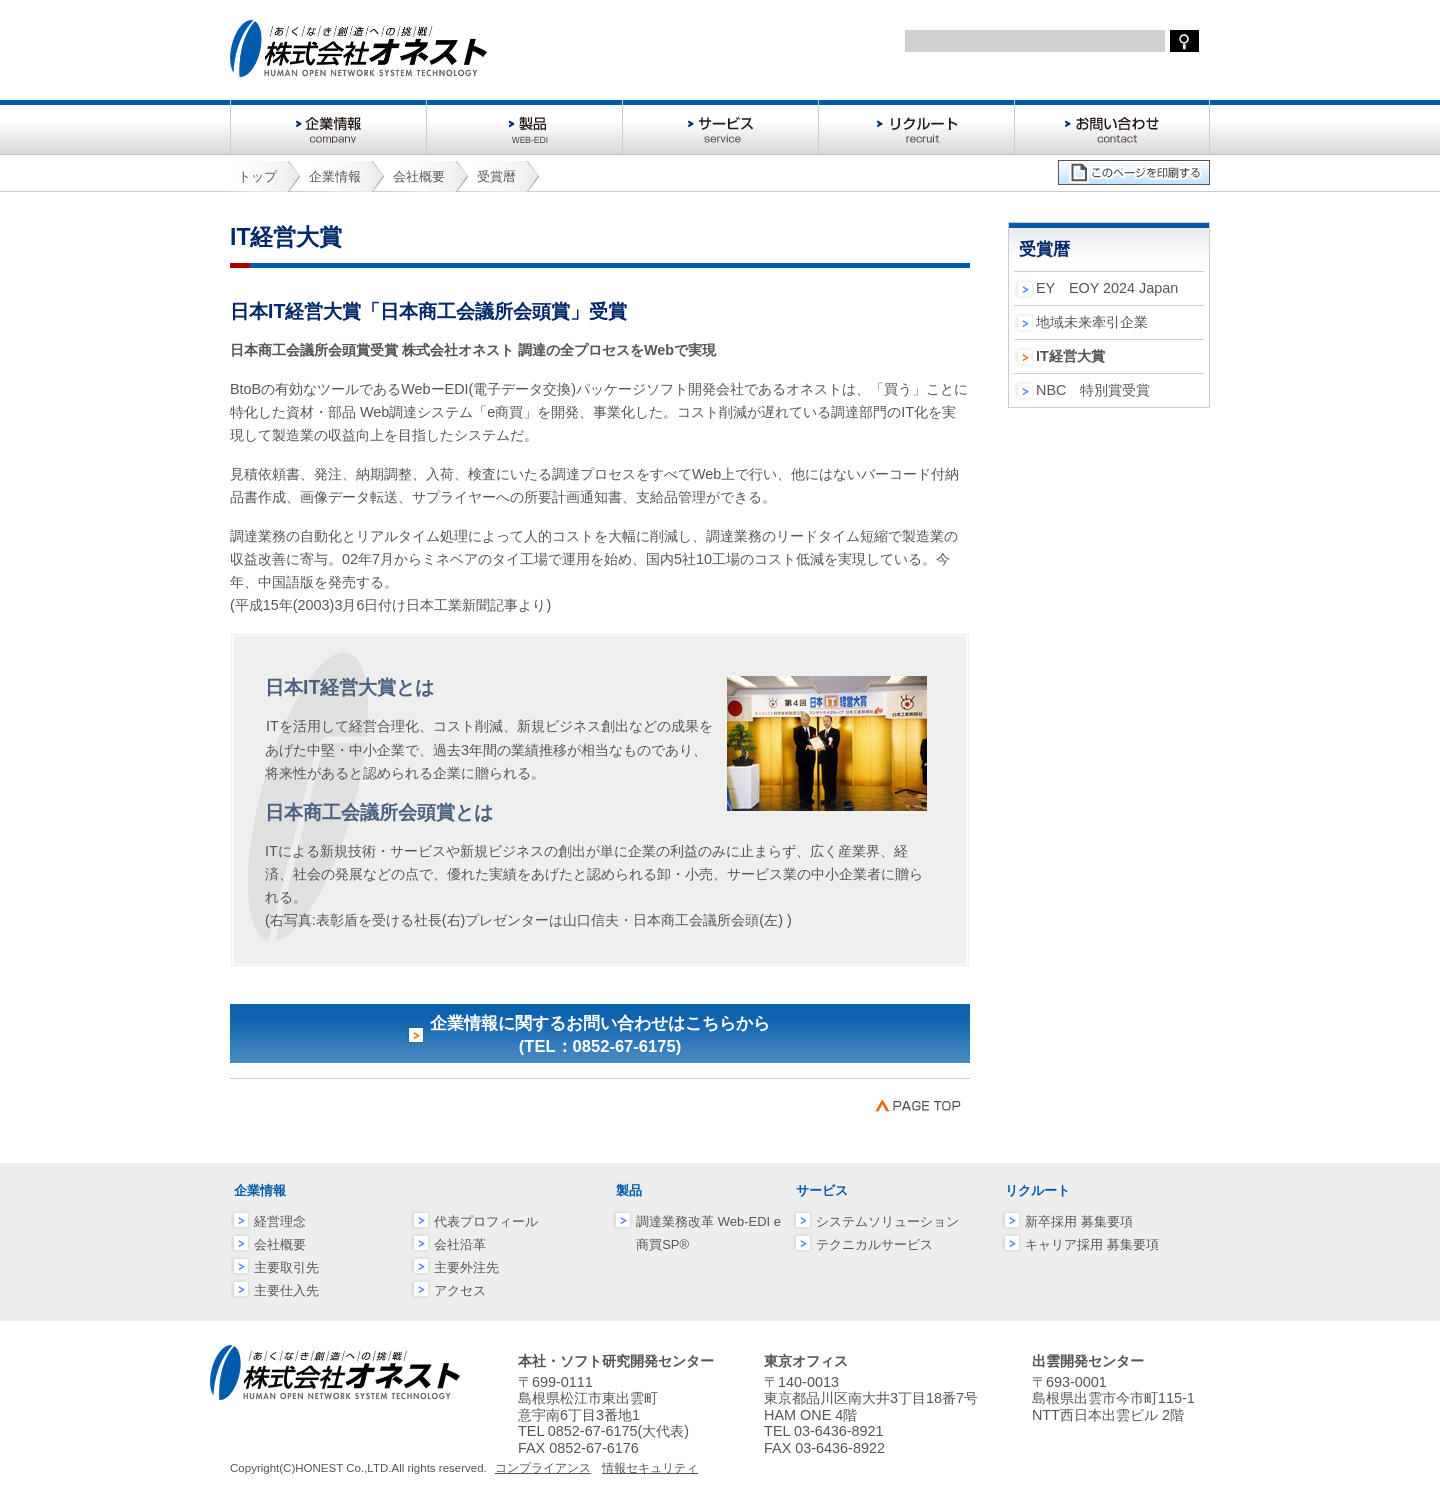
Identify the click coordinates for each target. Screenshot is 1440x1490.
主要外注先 (466, 1267)
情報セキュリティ (650, 1468)
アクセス (460, 1290)
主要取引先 (286, 1267)
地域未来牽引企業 (1092, 322)
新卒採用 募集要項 (1079, 1221)
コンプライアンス (543, 1468)
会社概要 (280, 1244)
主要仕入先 (286, 1290)
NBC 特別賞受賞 (1093, 390)
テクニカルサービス (874, 1244)
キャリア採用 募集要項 (1092, 1244)
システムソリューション (887, 1221)
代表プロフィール (486, 1221)
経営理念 (280, 1221)
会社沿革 (460, 1244)
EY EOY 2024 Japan (1107, 288)
